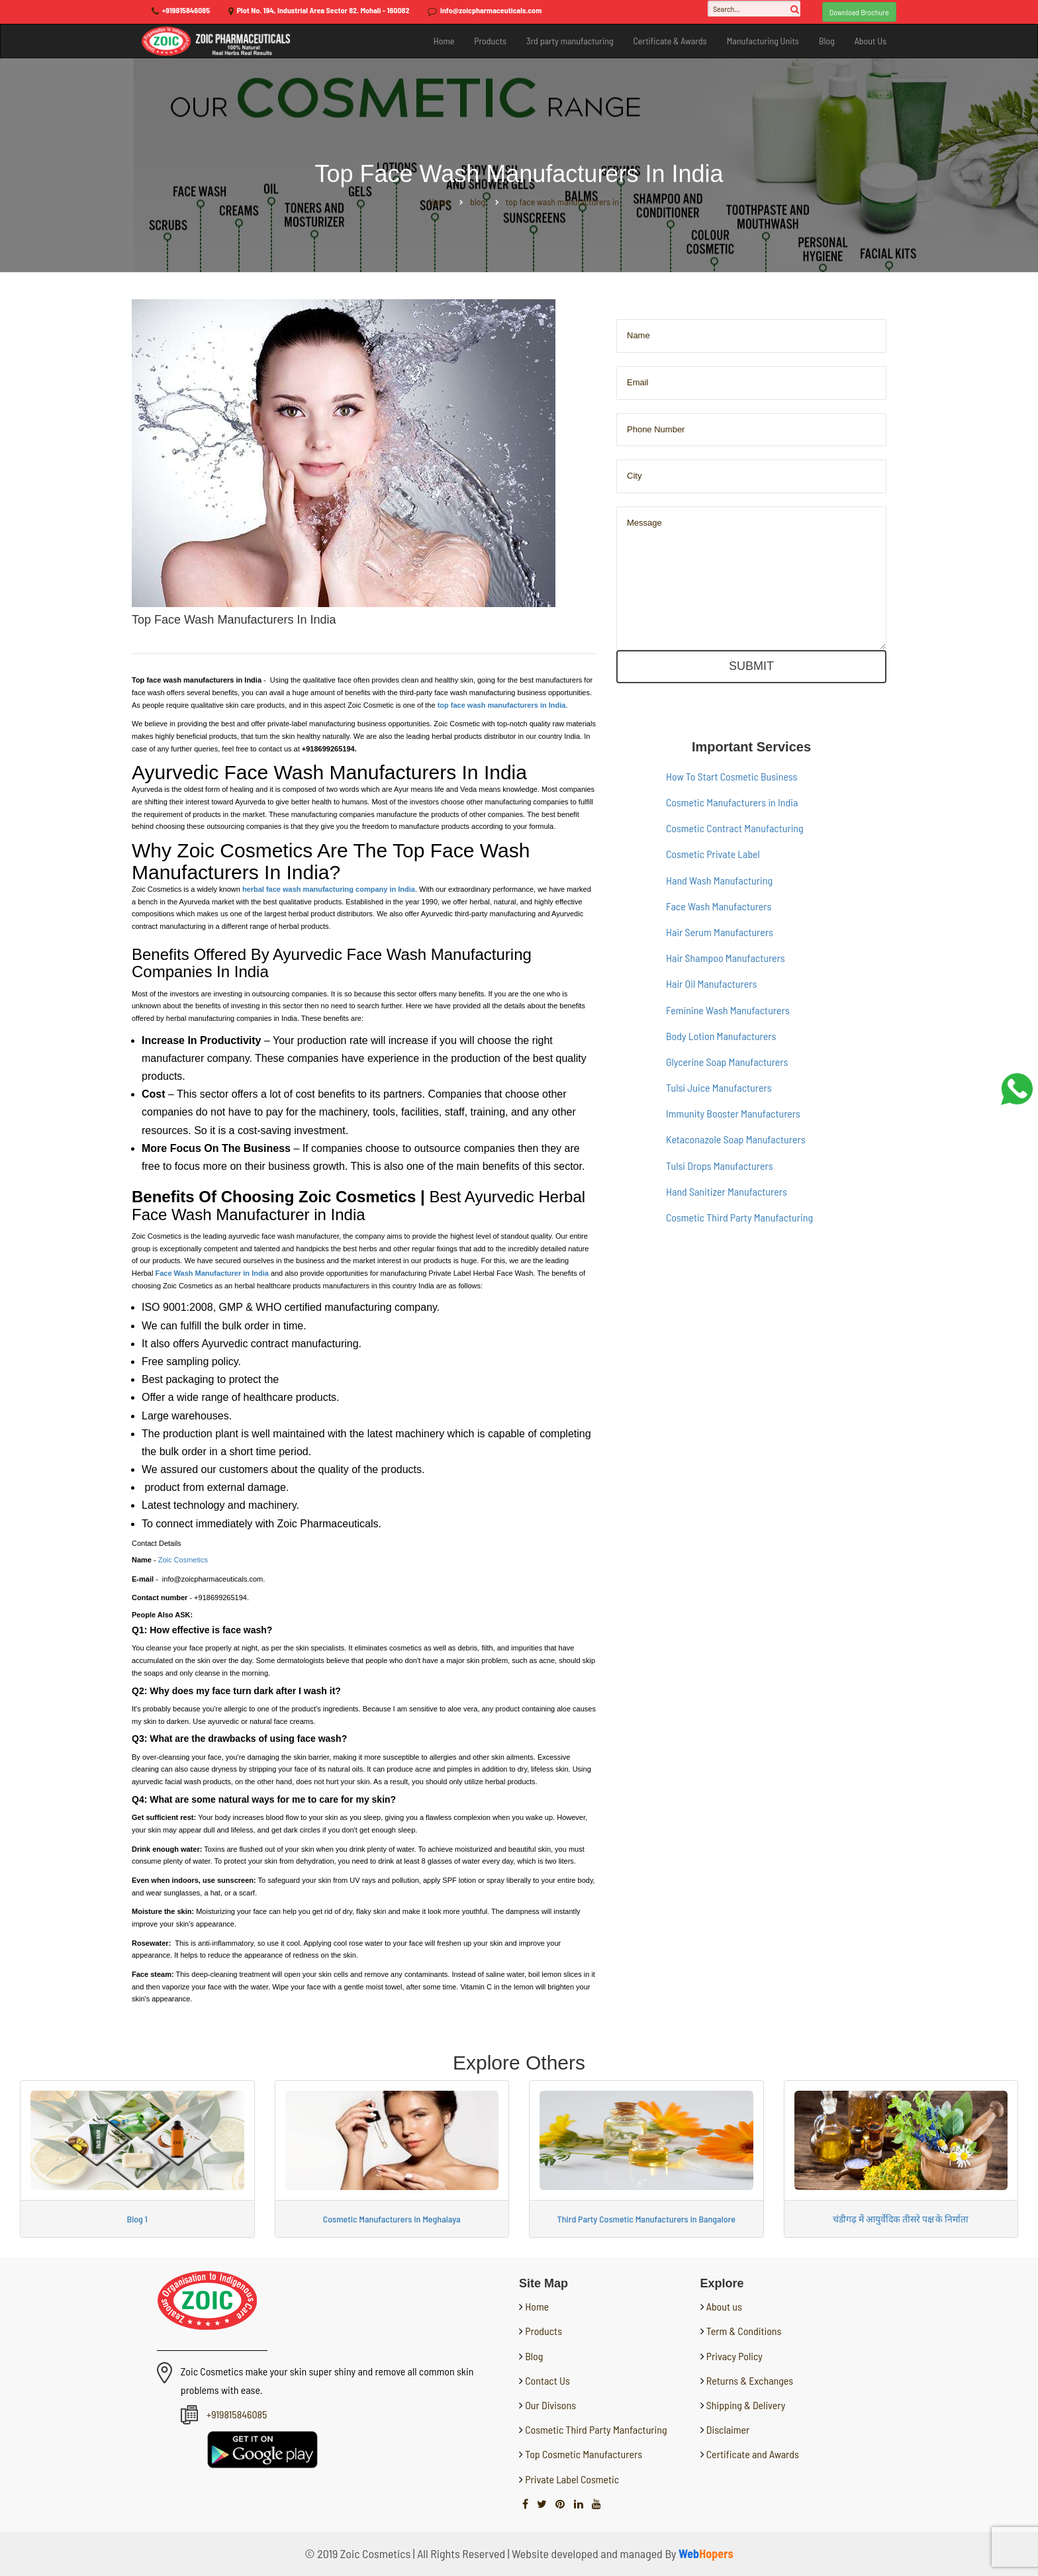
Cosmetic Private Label (713, 853)
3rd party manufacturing (569, 40)
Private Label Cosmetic (571, 2479)
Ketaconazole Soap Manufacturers (736, 1139)
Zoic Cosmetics (183, 1560)
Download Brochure (859, 12)
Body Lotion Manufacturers (721, 1035)
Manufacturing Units (763, 40)
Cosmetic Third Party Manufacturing (739, 1217)
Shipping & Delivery (746, 2405)
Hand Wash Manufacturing (719, 880)
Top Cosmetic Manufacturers (582, 2454)
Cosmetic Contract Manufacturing (735, 828)
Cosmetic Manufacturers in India (732, 802)
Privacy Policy (734, 2356)
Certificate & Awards (670, 40)
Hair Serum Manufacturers (719, 932)
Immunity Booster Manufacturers (733, 1113)
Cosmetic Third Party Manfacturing (595, 2429)
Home (444, 40)
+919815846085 (186, 10)
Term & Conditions (744, 2330)
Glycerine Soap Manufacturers (727, 1061)
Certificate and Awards (752, 2454)
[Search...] (754, 9)
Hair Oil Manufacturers (711, 983)
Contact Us (546, 2380)
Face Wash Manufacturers (718, 906)
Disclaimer (728, 2429)
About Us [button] (870, 40)
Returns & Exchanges (749, 2380)
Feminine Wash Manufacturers (728, 1010)
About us (724, 2306)
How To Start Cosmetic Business (731, 776)
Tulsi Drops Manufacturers (719, 1165)
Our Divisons (549, 2405)
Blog (827, 40)
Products (490, 40)
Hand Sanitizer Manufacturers (726, 1191)
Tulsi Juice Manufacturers (719, 1087)
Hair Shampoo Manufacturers (725, 957)
